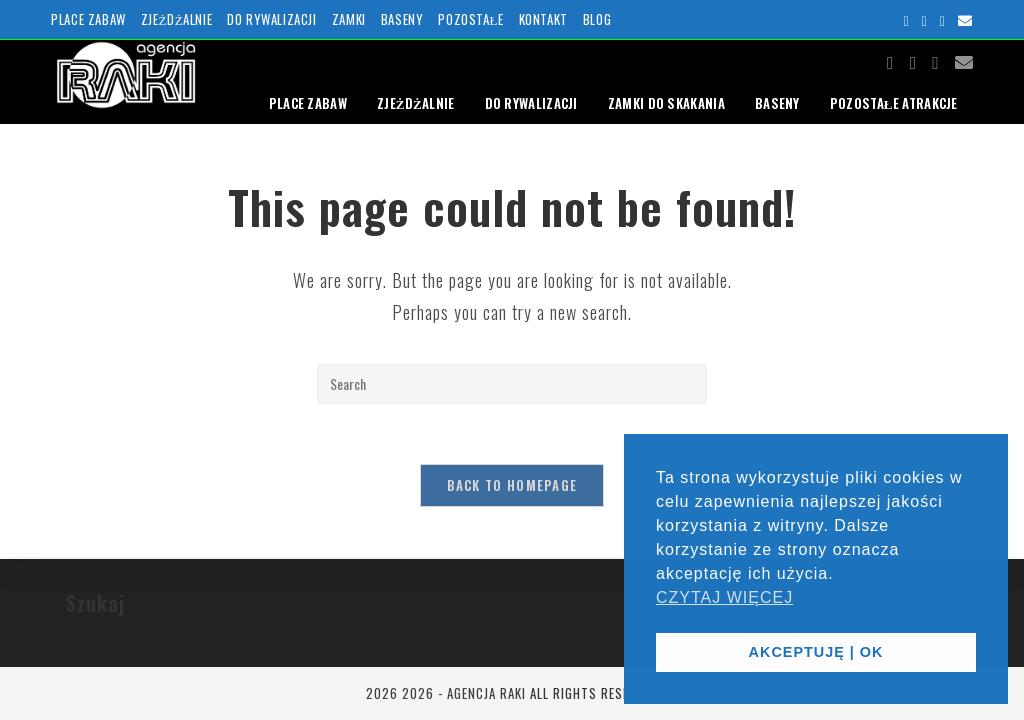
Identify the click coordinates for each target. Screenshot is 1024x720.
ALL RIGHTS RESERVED (594, 693)
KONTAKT (543, 19)
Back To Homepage (512, 485)
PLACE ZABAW (88, 19)
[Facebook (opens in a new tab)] (906, 20)
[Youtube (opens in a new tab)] (943, 20)
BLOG (597, 19)
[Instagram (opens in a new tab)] (925, 20)
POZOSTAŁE (470, 19)
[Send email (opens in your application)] (962, 20)
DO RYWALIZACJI (271, 19)
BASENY (402, 19)
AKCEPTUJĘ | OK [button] (816, 652)
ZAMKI (349, 19)
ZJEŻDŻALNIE (176, 19)
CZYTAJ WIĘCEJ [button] (724, 597)
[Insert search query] (512, 384)
